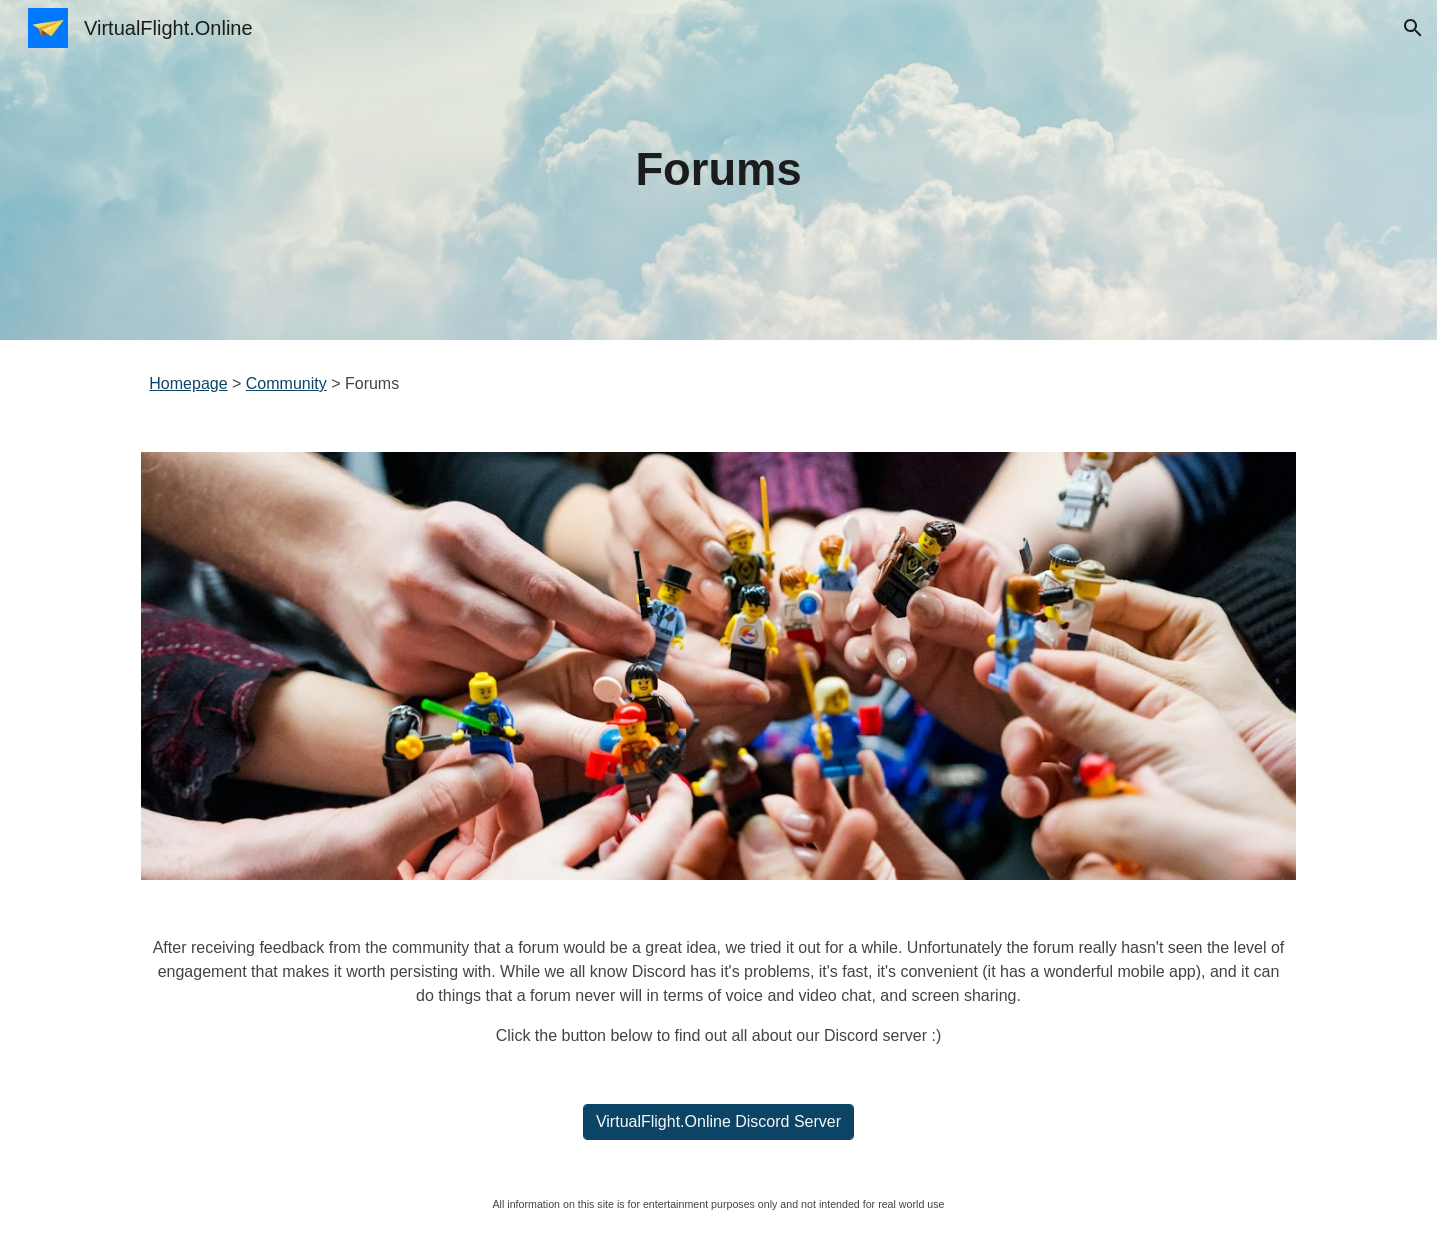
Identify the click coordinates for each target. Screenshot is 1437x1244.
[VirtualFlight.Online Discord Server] (718, 1122)
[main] (719, 170)
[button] (1413, 28)
